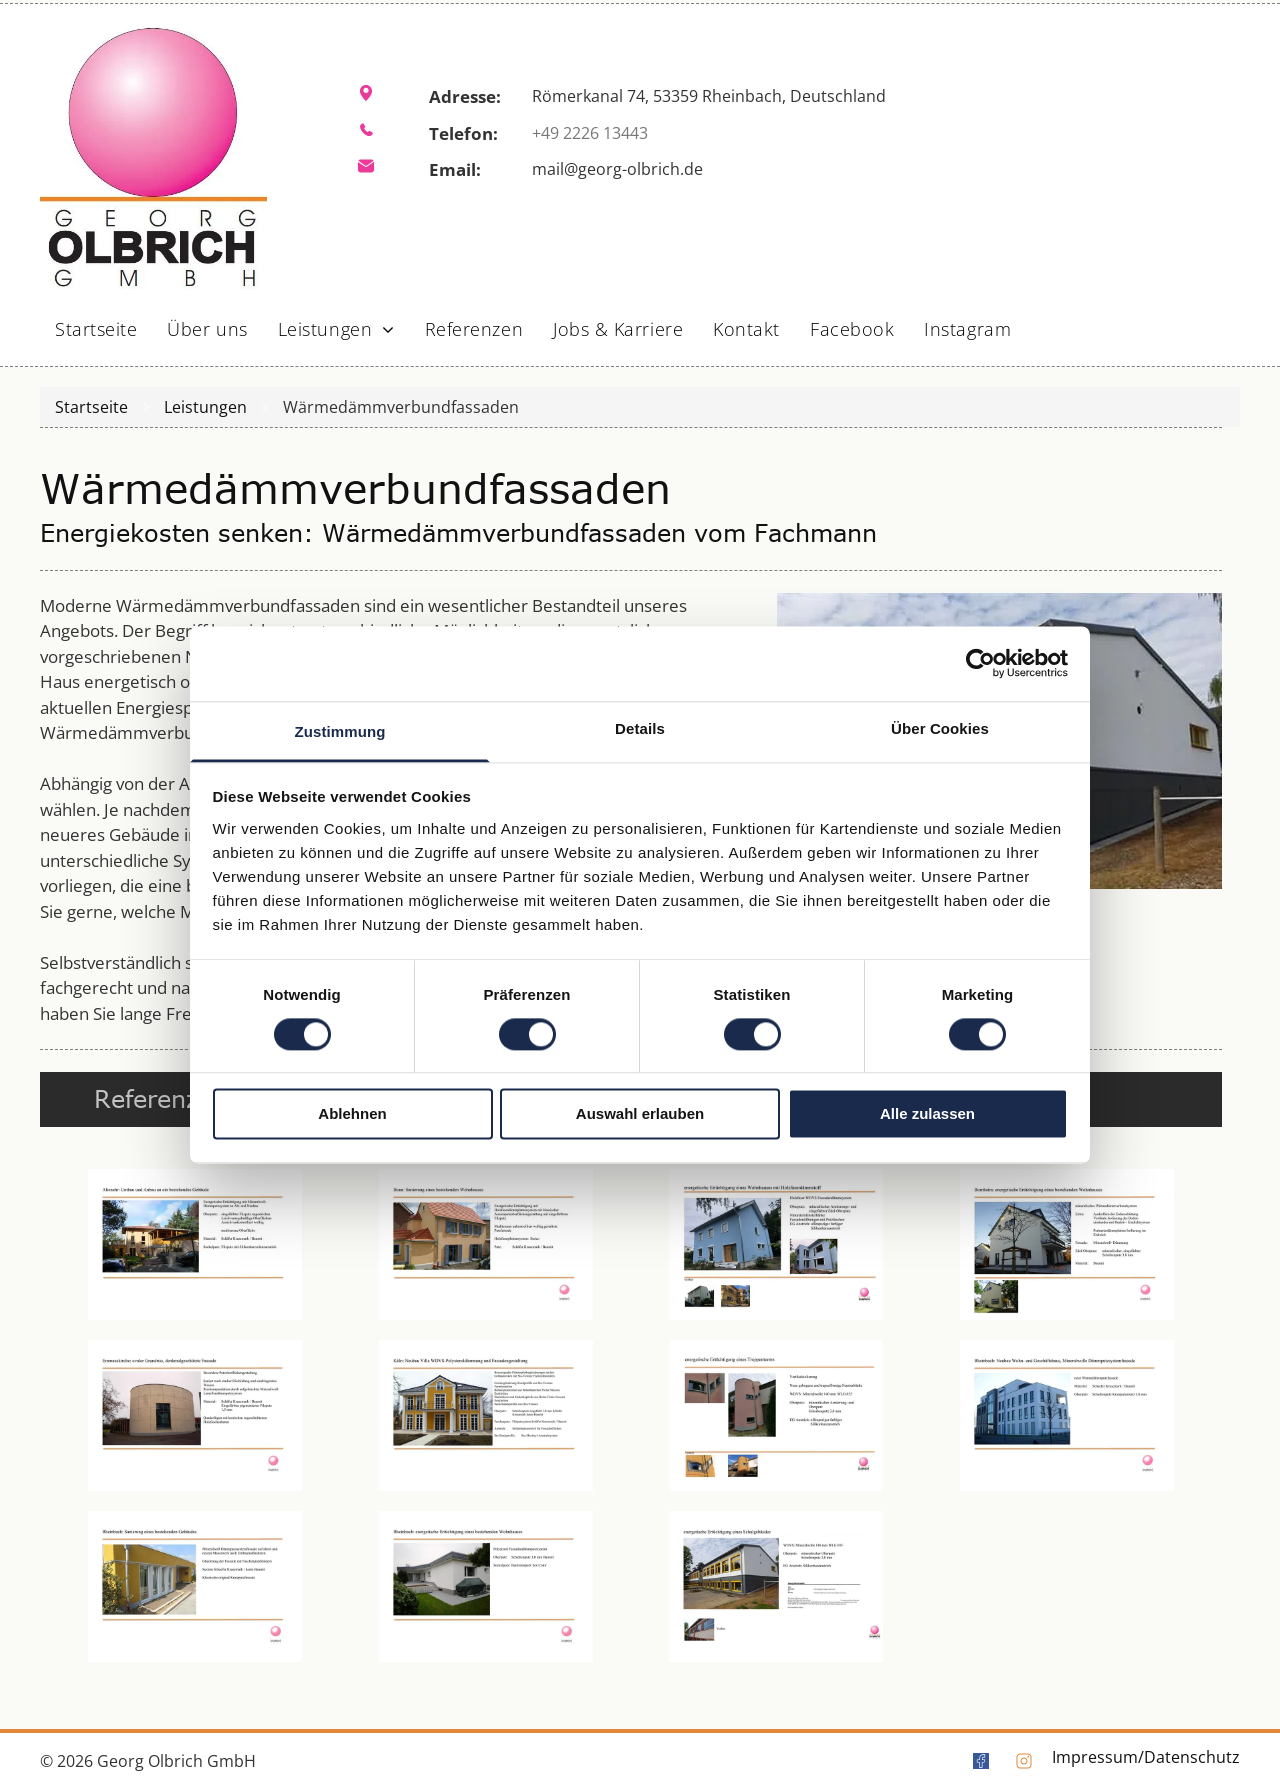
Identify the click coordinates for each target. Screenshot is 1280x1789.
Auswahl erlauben (640, 1114)
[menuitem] (96, 323)
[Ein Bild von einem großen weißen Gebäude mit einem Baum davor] (1067, 1415)
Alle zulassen (927, 1114)
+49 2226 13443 (590, 133)
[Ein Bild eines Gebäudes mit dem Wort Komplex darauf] (776, 1415)
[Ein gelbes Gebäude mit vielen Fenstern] (195, 1586)
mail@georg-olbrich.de (617, 169)
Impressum (1095, 1757)
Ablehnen (352, 1114)
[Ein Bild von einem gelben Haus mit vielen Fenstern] (486, 1415)
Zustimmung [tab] (340, 731)
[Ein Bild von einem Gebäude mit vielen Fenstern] (776, 1586)
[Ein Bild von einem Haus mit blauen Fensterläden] (486, 1244)
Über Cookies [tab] (940, 728)
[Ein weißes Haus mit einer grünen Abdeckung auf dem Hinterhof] (486, 1586)
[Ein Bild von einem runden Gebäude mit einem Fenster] (195, 1415)
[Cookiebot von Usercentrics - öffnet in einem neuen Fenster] (980, 663)
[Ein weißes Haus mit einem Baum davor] (1067, 1244)
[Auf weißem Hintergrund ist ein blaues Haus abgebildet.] (776, 1244)
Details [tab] (640, 728)
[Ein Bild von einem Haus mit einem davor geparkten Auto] (195, 1244)
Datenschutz (1192, 1757)
